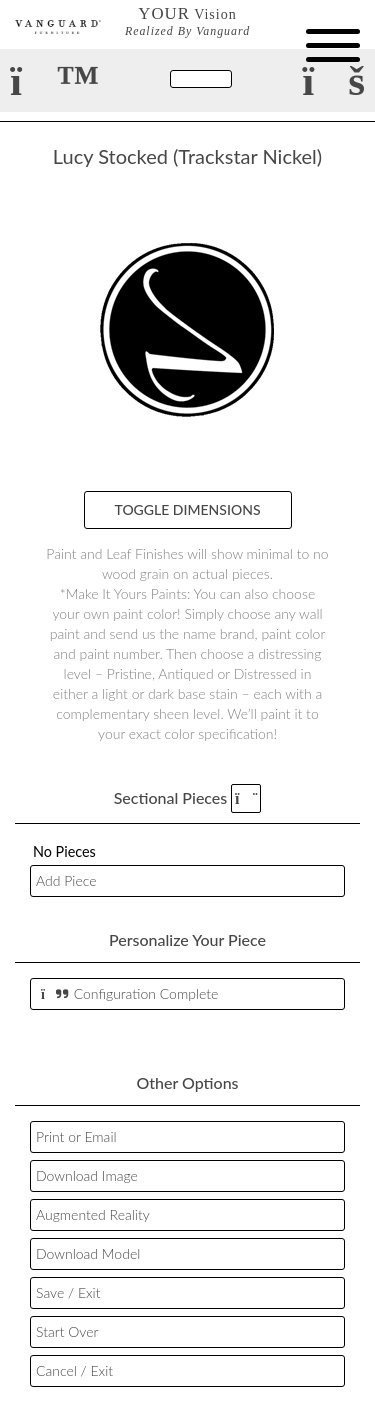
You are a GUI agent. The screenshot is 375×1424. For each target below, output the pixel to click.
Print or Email (76, 1136)
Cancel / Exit (74, 1370)
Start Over (67, 1331)
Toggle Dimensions (188, 509)
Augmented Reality (93, 1214)
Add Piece (66, 880)
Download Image (87, 1175)
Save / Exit (68, 1292)
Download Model (88, 1253)
